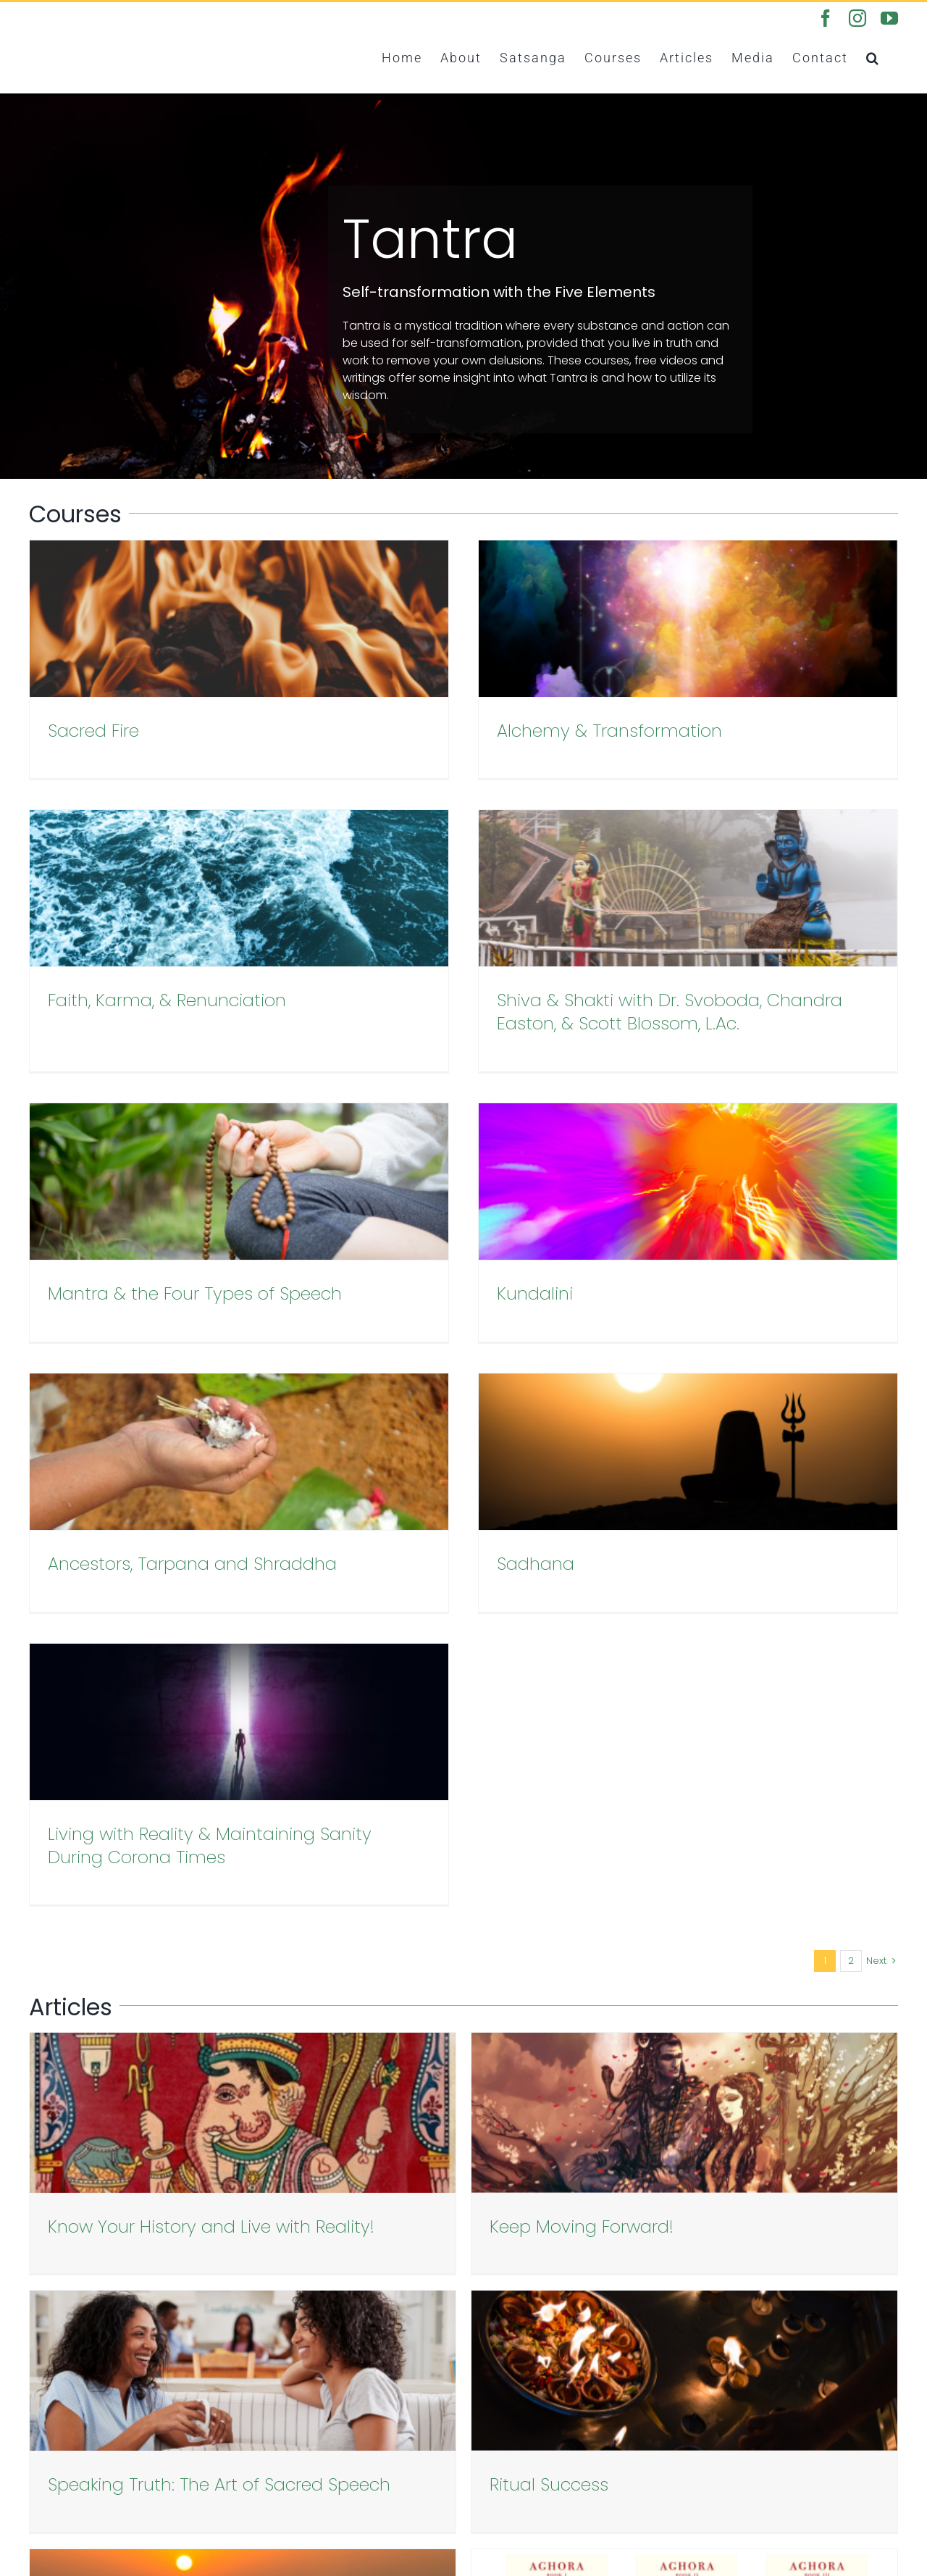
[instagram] (783, 2387)
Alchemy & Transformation (459, 731)
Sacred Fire (93, 731)
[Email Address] (572, 2143)
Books (45, 2436)
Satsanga (57, 2401)
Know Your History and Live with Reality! (211, 1585)
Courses (52, 2419)
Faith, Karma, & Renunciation (765, 731)
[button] (873, 56)
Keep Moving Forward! (434, 1585)
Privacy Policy (67, 2471)
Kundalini (684, 967)
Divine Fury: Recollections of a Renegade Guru (532, 1811)
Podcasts (56, 2454)
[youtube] (809, 2387)
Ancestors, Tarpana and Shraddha (192, 1226)
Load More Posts (463, 1868)
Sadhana (385, 1226)
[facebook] (757, 2387)
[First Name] (572, 2100)
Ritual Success (107, 1811)
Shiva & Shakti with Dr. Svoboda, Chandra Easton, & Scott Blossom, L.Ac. (220, 978)
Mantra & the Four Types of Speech (494, 967)
